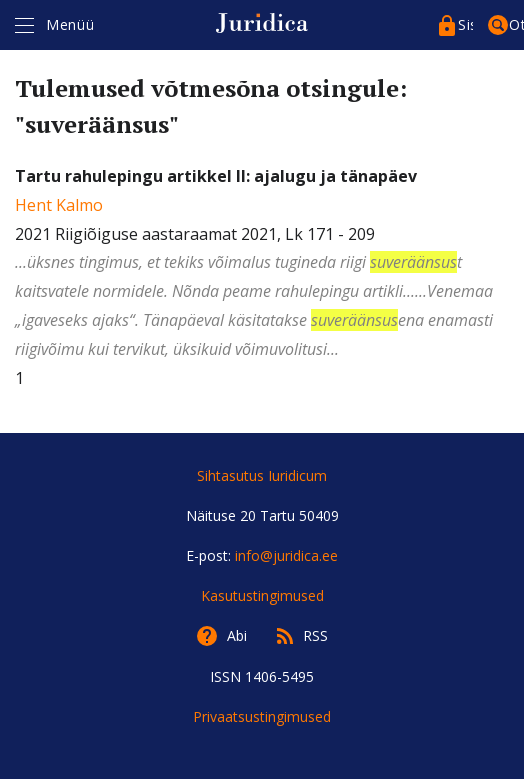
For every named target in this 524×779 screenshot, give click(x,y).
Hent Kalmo (59, 205)
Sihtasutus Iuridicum (262, 475)
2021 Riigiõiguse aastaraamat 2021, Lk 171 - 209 (262, 264)
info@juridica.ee (286, 555)
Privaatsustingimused (262, 716)
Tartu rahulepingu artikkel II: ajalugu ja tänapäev (216, 176)
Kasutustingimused (262, 595)
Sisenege (465, 24)
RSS (315, 635)
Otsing (516, 24)
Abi (237, 635)
